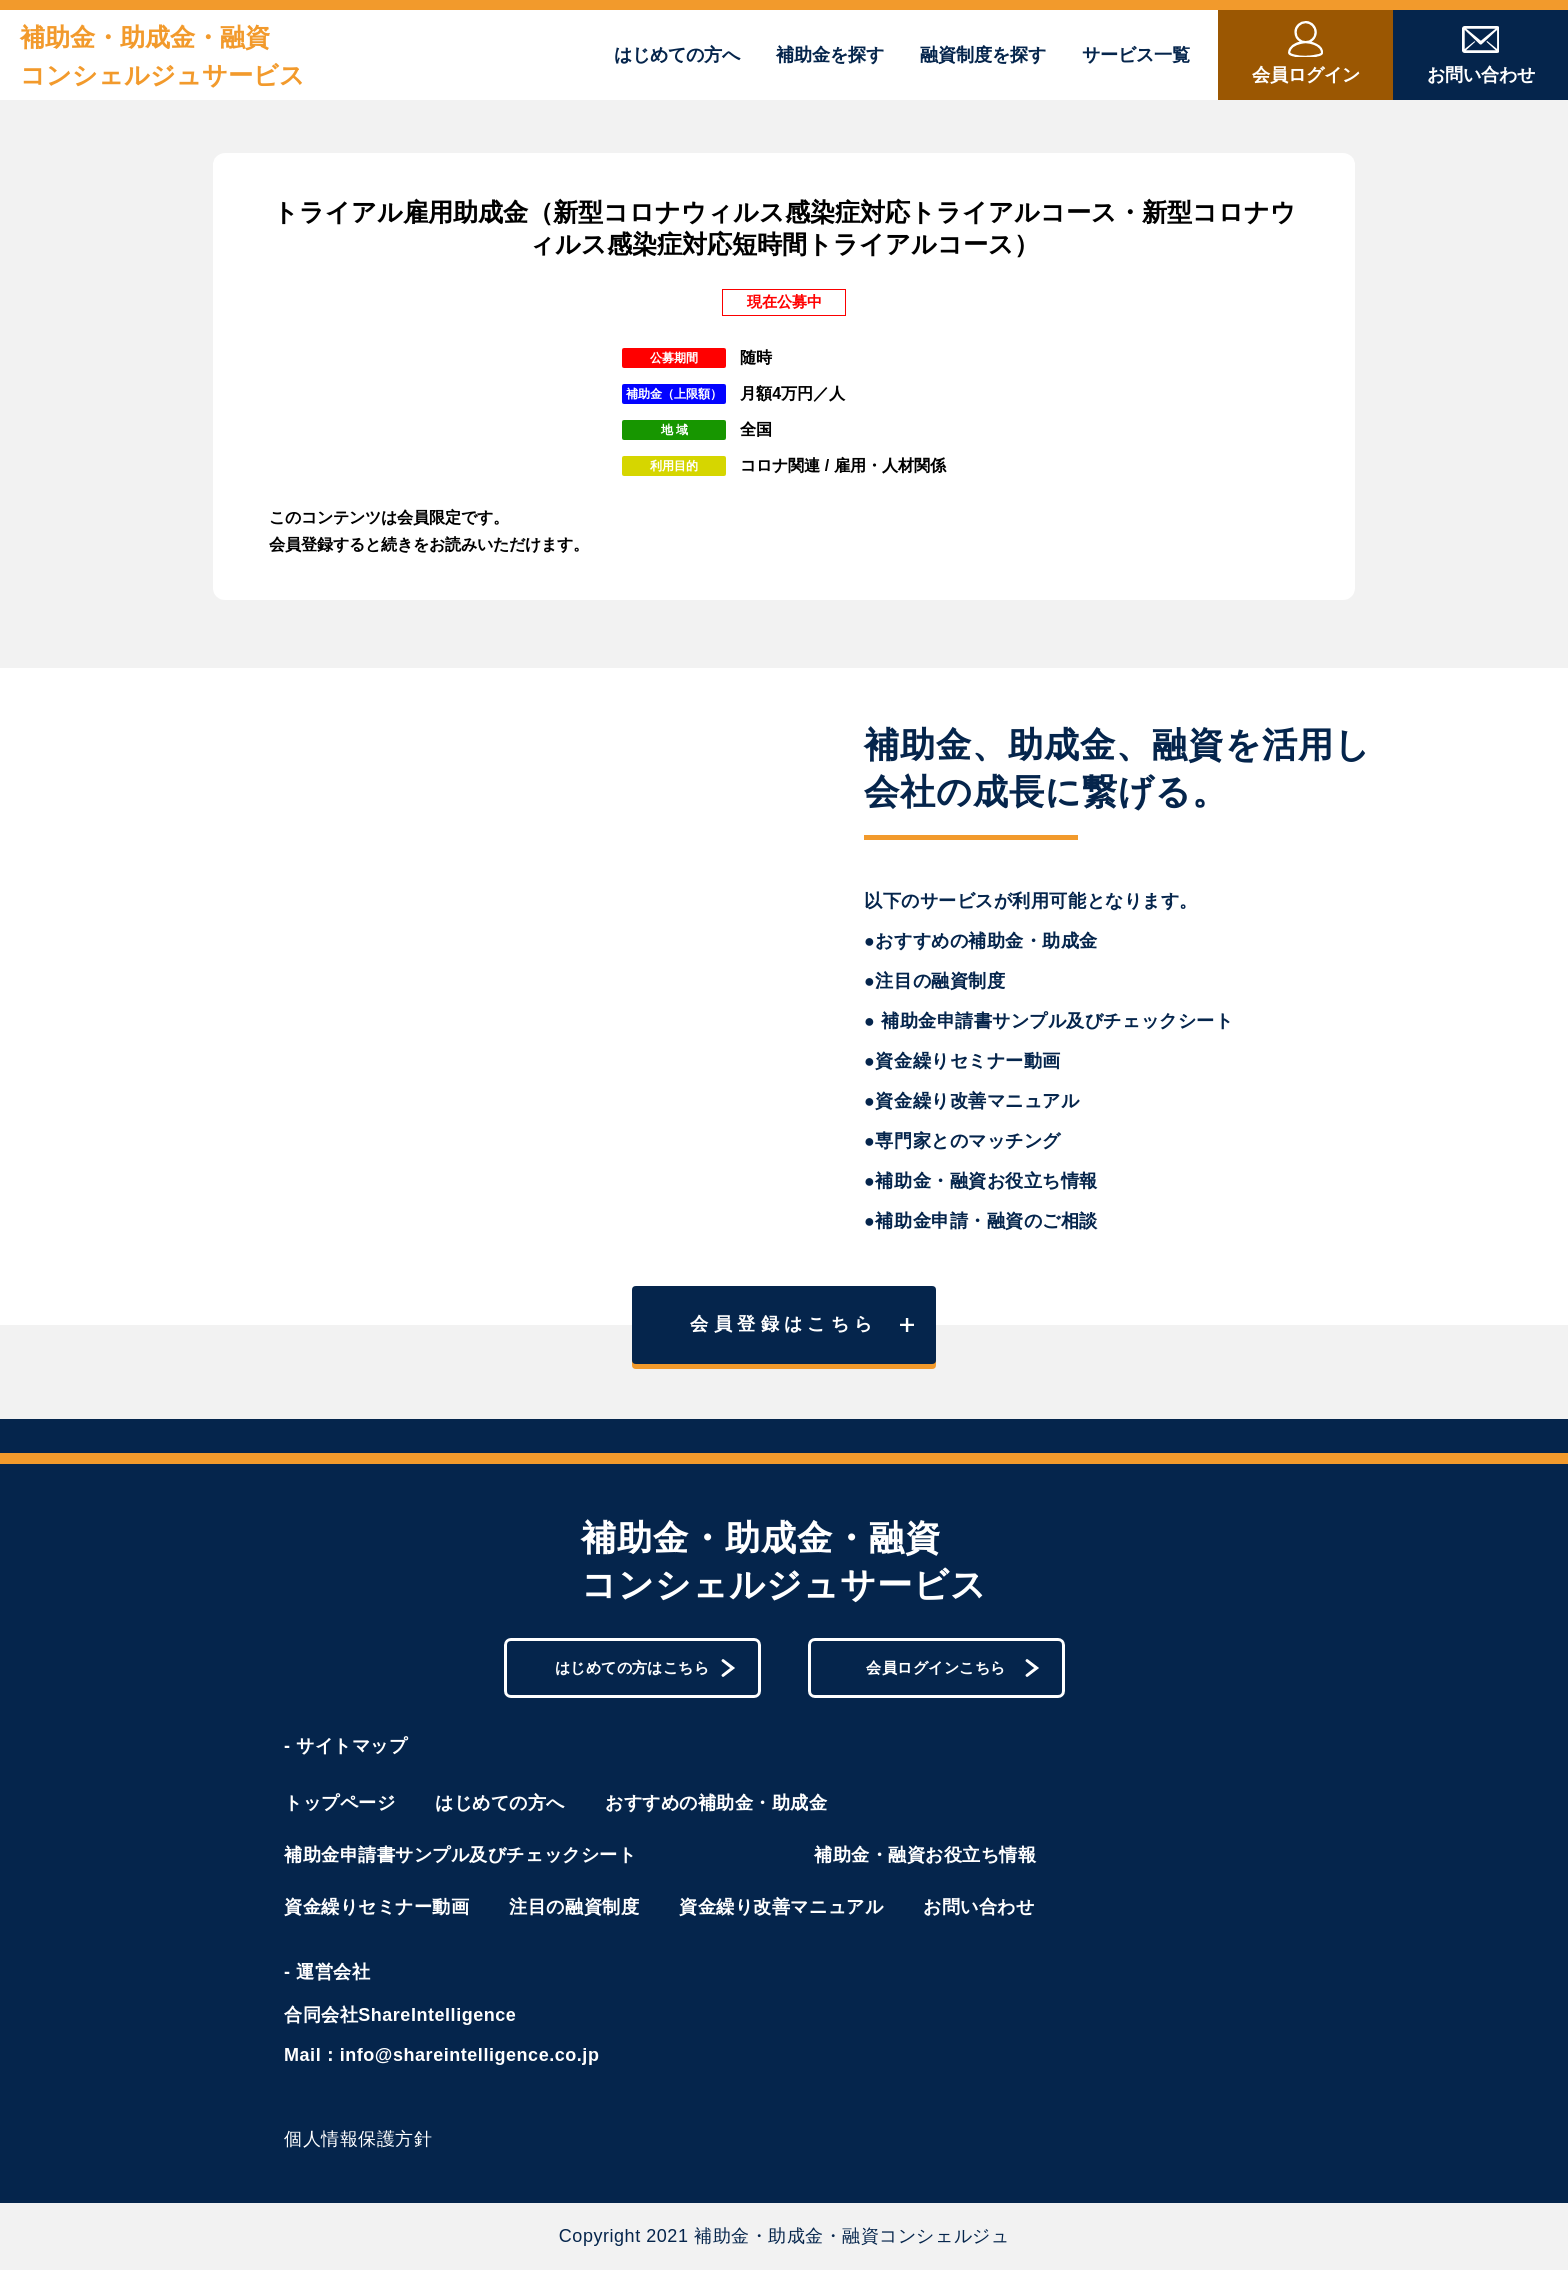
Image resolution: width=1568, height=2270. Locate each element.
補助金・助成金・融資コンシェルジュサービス (162, 56)
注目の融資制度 (574, 1907)
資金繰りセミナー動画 (376, 1907)
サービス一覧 (1136, 55)
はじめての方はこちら (645, 1667)
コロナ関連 (780, 465)
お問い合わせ (978, 1907)
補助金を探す (830, 55)
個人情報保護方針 (358, 2139)
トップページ (339, 1803)
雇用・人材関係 (890, 465)
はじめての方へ (677, 55)
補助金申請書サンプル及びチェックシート (460, 1855)
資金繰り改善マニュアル (781, 1907)
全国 (756, 429)
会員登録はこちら (802, 1324)
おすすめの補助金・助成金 (716, 1803)
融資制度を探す (983, 55)
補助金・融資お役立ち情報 (925, 1855)
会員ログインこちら (952, 1667)
